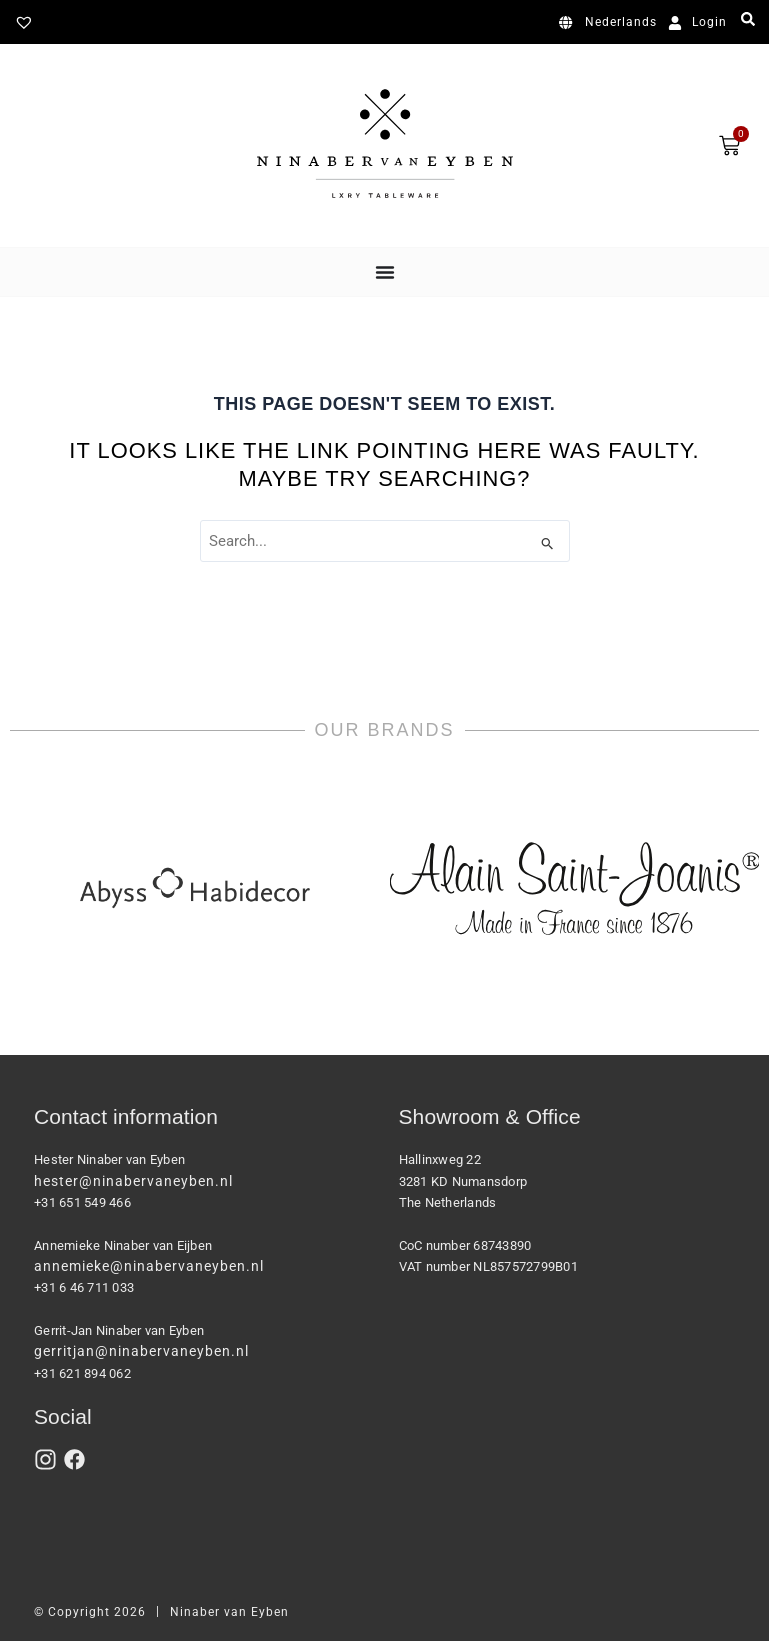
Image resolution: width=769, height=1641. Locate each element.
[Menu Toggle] (385, 272)
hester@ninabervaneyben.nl (133, 1181)
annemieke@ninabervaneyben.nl (149, 1266)
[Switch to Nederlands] (611, 23)
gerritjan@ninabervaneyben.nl (141, 1351)
